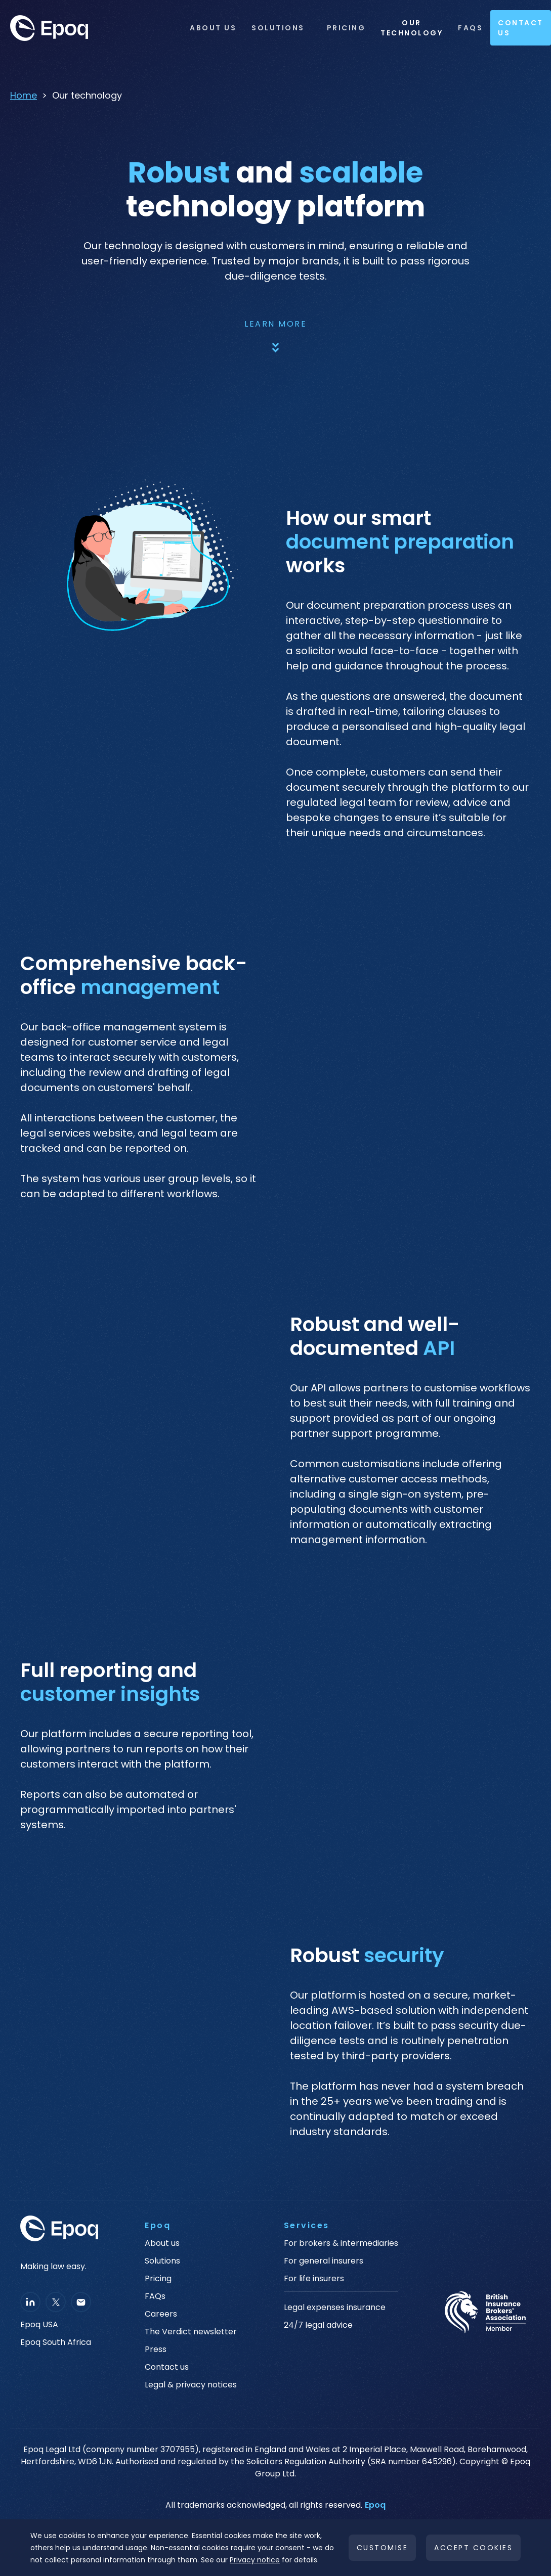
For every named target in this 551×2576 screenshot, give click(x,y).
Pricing (346, 28)
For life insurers (314, 2279)
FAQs (470, 28)
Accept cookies (473, 2548)
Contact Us (520, 28)
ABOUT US (213, 28)
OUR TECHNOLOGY (411, 28)
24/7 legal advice (318, 2325)
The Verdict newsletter (191, 2332)
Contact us (167, 2367)
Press (155, 2349)
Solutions (278, 28)
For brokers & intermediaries (341, 2243)
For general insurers (323, 2261)
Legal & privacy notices (191, 2385)
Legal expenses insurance (335, 2307)
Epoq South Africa (55, 2342)
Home (23, 95)
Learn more (275, 324)
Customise (382, 2548)
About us (162, 2243)
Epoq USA (39, 2325)
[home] (91, 28)
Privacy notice (255, 2560)
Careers (161, 2314)
